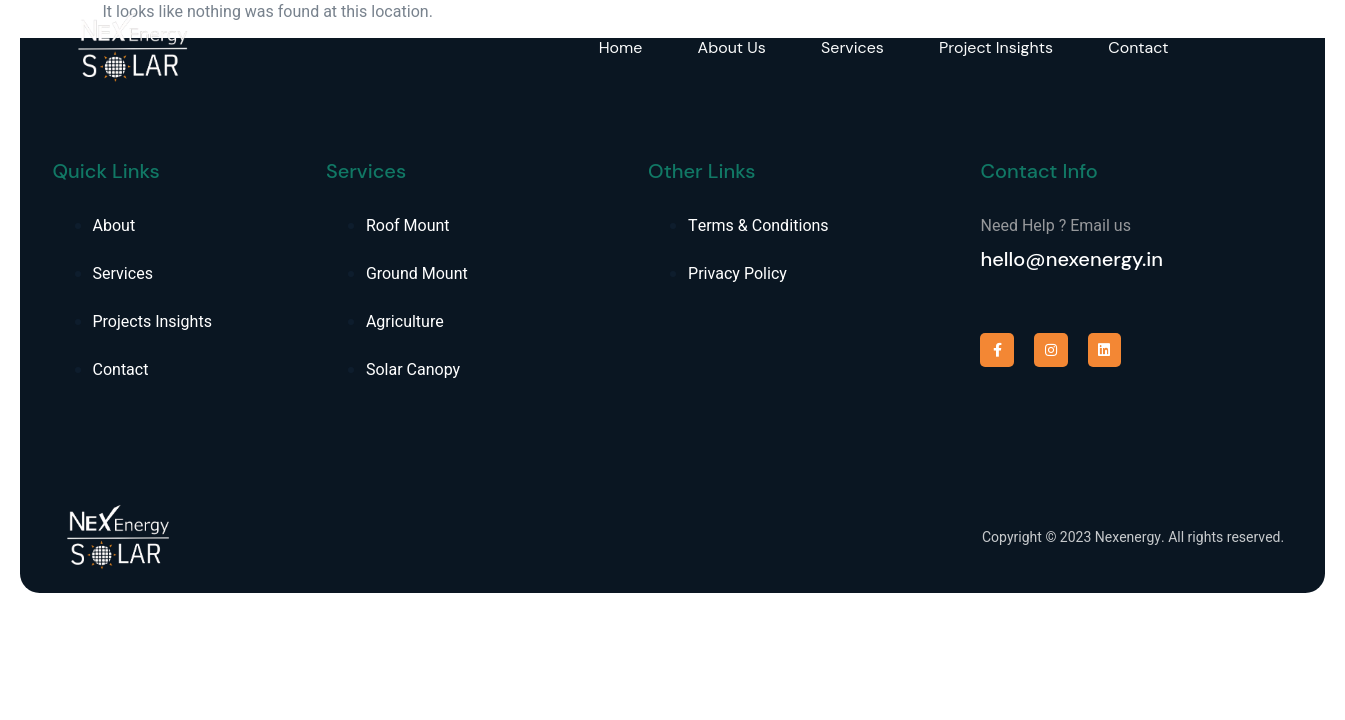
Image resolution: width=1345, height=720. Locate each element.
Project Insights (998, 47)
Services (854, 47)
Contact (1141, 47)
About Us (732, 47)
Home (621, 47)
